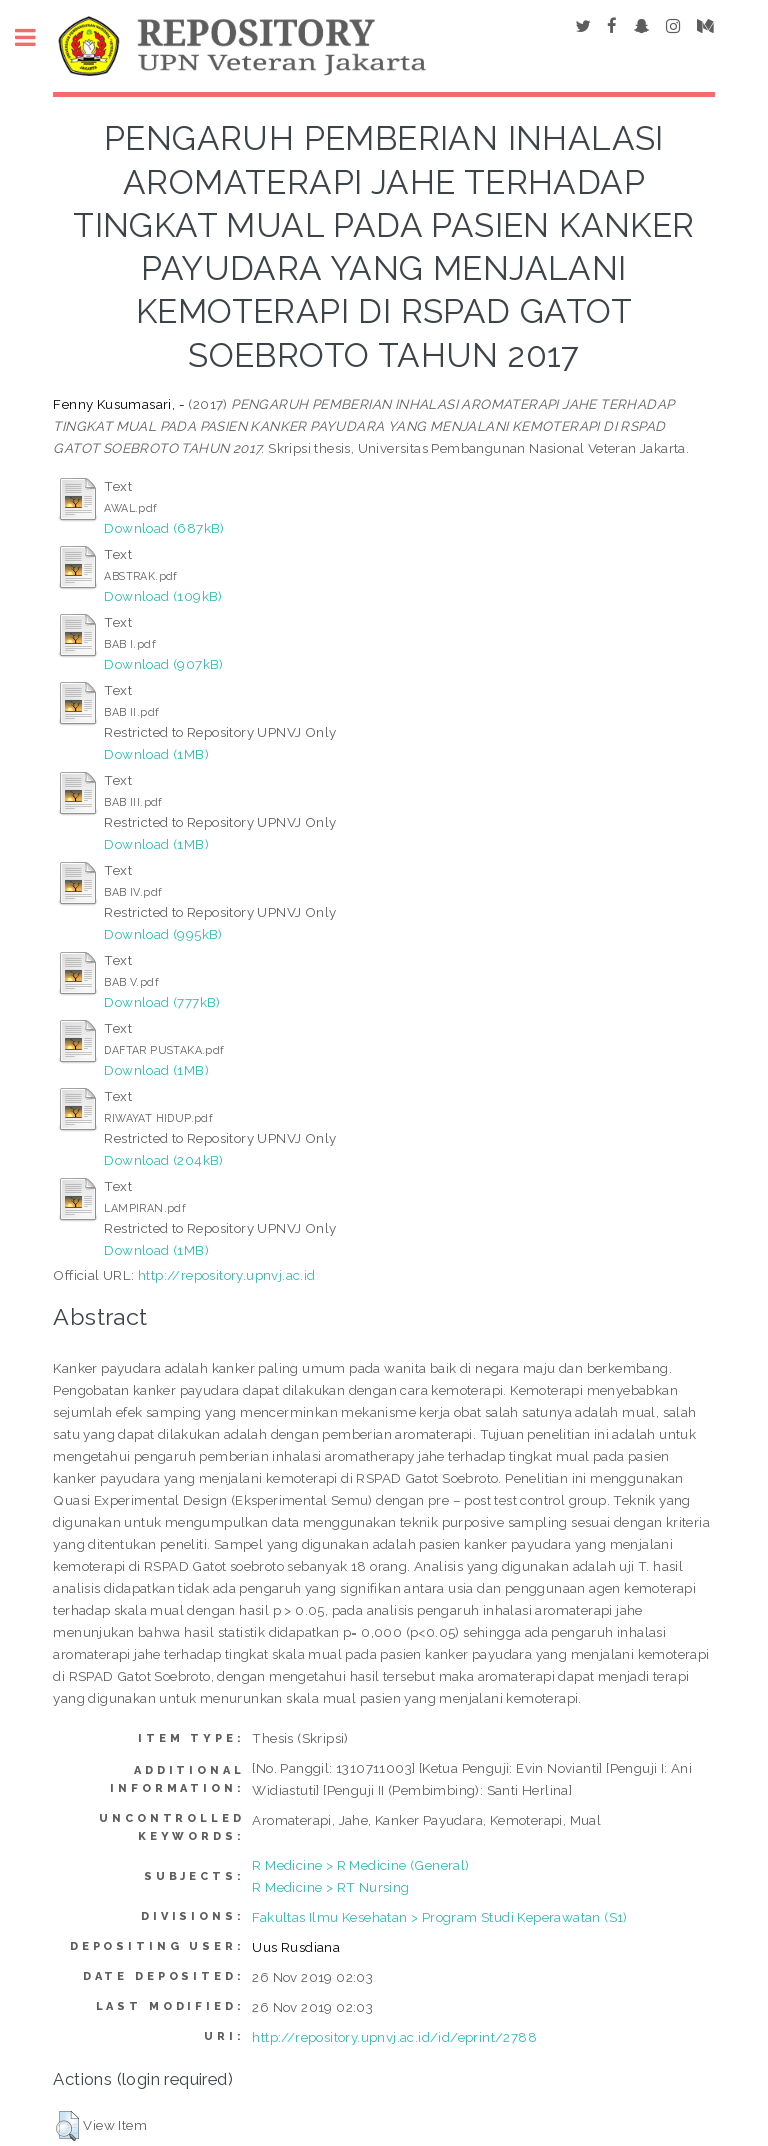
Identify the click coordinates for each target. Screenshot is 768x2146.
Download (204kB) (163, 1160)
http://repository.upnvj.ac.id (227, 1275)
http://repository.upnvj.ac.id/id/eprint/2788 (394, 2037)
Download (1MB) (156, 754)
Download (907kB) (163, 664)
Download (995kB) (163, 934)
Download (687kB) (164, 528)
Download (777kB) (162, 1002)
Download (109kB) (163, 596)
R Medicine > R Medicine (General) (360, 1865)
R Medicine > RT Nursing (330, 1887)
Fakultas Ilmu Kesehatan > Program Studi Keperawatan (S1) (439, 1917)
